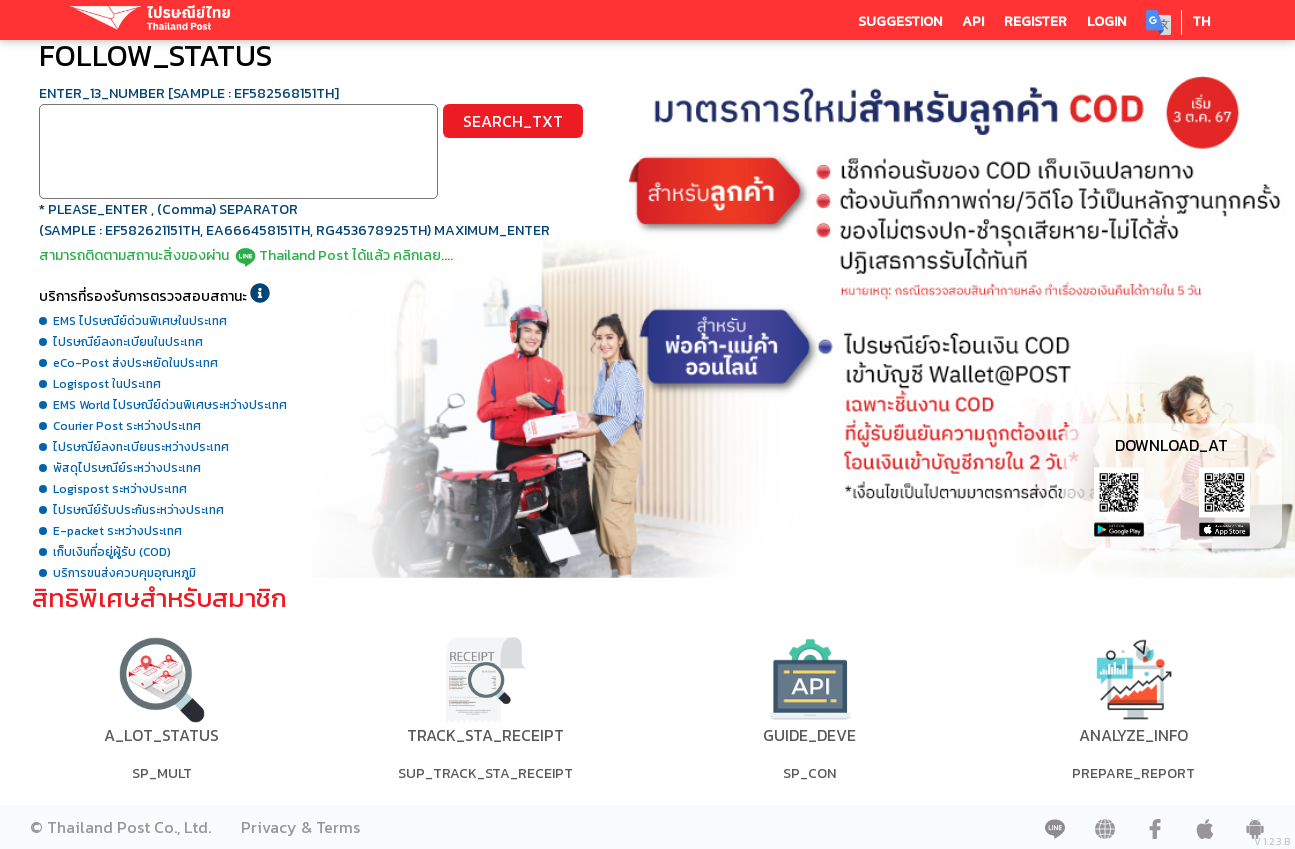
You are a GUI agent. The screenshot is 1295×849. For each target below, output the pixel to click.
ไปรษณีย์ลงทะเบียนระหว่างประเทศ (141, 447)
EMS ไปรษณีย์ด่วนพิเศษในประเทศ (140, 321)
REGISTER (1035, 21)
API (973, 21)
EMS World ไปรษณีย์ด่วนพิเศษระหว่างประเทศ (170, 405)
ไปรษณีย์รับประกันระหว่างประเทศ (138, 510)
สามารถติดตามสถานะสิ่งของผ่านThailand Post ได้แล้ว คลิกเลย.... (246, 255)
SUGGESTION (900, 21)
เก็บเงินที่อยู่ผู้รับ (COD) (112, 552)
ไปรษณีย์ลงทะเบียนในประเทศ (128, 342)
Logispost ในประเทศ (107, 384)
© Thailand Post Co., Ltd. (120, 827)
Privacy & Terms (300, 827)
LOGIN (1106, 21)
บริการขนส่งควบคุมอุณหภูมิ (124, 573)
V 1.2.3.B (1272, 841)
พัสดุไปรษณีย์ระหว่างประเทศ (127, 468)
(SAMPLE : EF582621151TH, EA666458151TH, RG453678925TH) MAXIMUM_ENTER (294, 230)
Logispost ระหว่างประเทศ (120, 489)
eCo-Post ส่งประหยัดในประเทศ (135, 363)
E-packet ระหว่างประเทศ (117, 531)
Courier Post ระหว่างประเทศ (127, 426)
